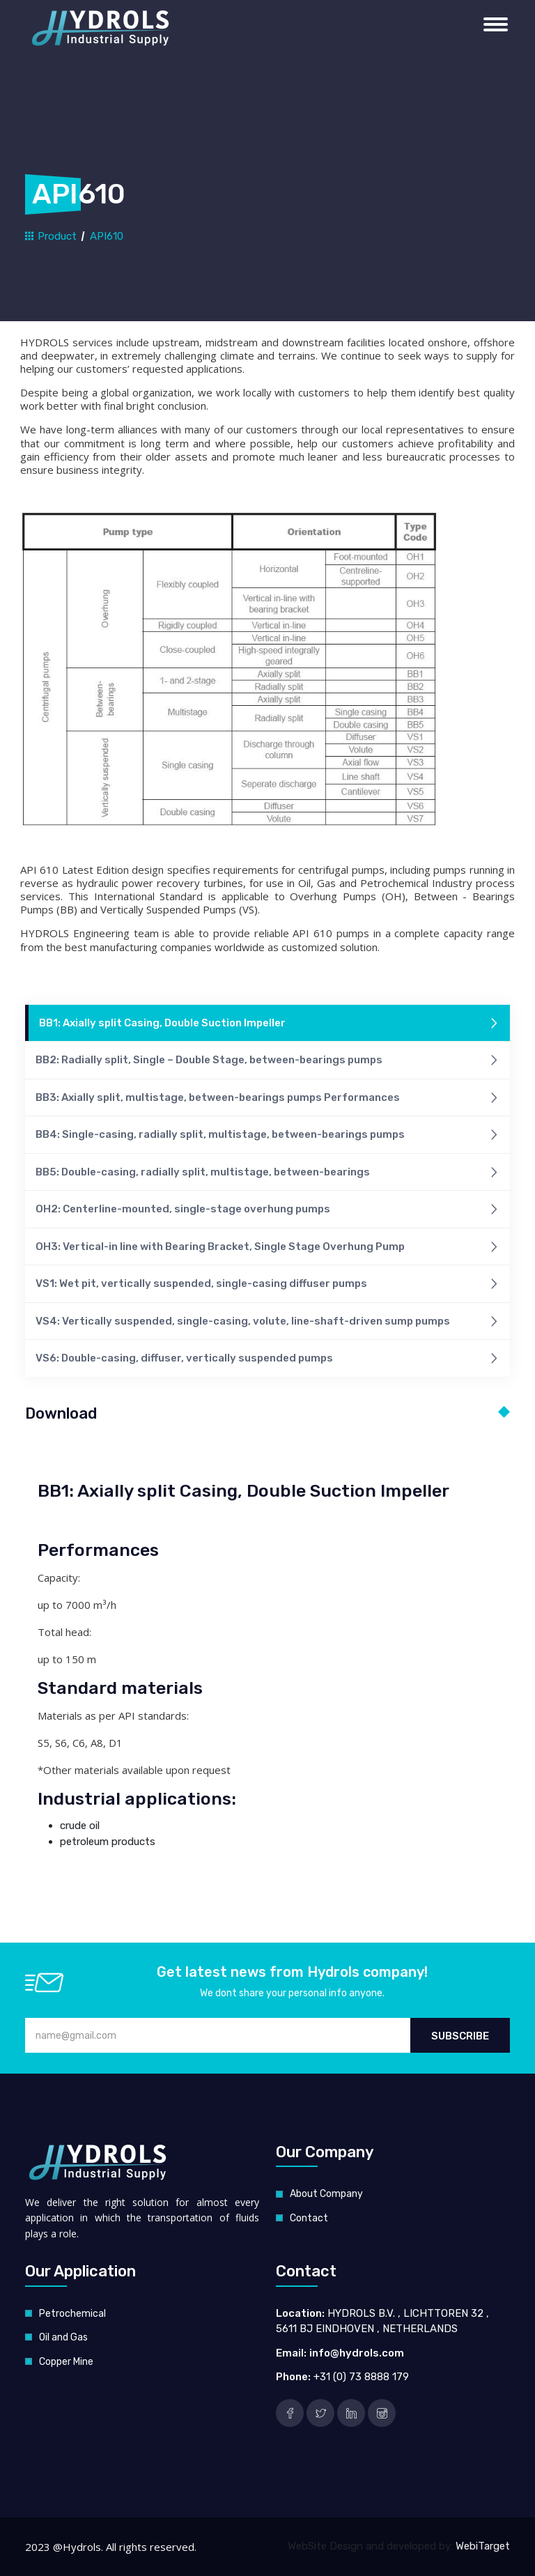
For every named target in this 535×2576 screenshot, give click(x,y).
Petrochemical (72, 2314)
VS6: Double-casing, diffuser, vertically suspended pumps (267, 1359)
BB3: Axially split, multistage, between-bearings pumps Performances (267, 1098)
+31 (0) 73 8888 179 (361, 2376)
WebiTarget (483, 2546)
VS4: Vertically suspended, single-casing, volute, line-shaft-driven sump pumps (267, 1322)
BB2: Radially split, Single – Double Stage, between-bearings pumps (267, 1061)
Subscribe (460, 2036)
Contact (309, 2218)
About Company (326, 2194)
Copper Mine (66, 2362)
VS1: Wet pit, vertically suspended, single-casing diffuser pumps (267, 1285)
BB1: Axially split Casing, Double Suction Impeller (269, 1024)
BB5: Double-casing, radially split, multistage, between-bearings (267, 1173)
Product (51, 235)
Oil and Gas (63, 2337)
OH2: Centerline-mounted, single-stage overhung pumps (267, 1210)
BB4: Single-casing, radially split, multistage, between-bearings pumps (267, 1135)
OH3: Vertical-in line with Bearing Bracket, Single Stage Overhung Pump (267, 1248)
